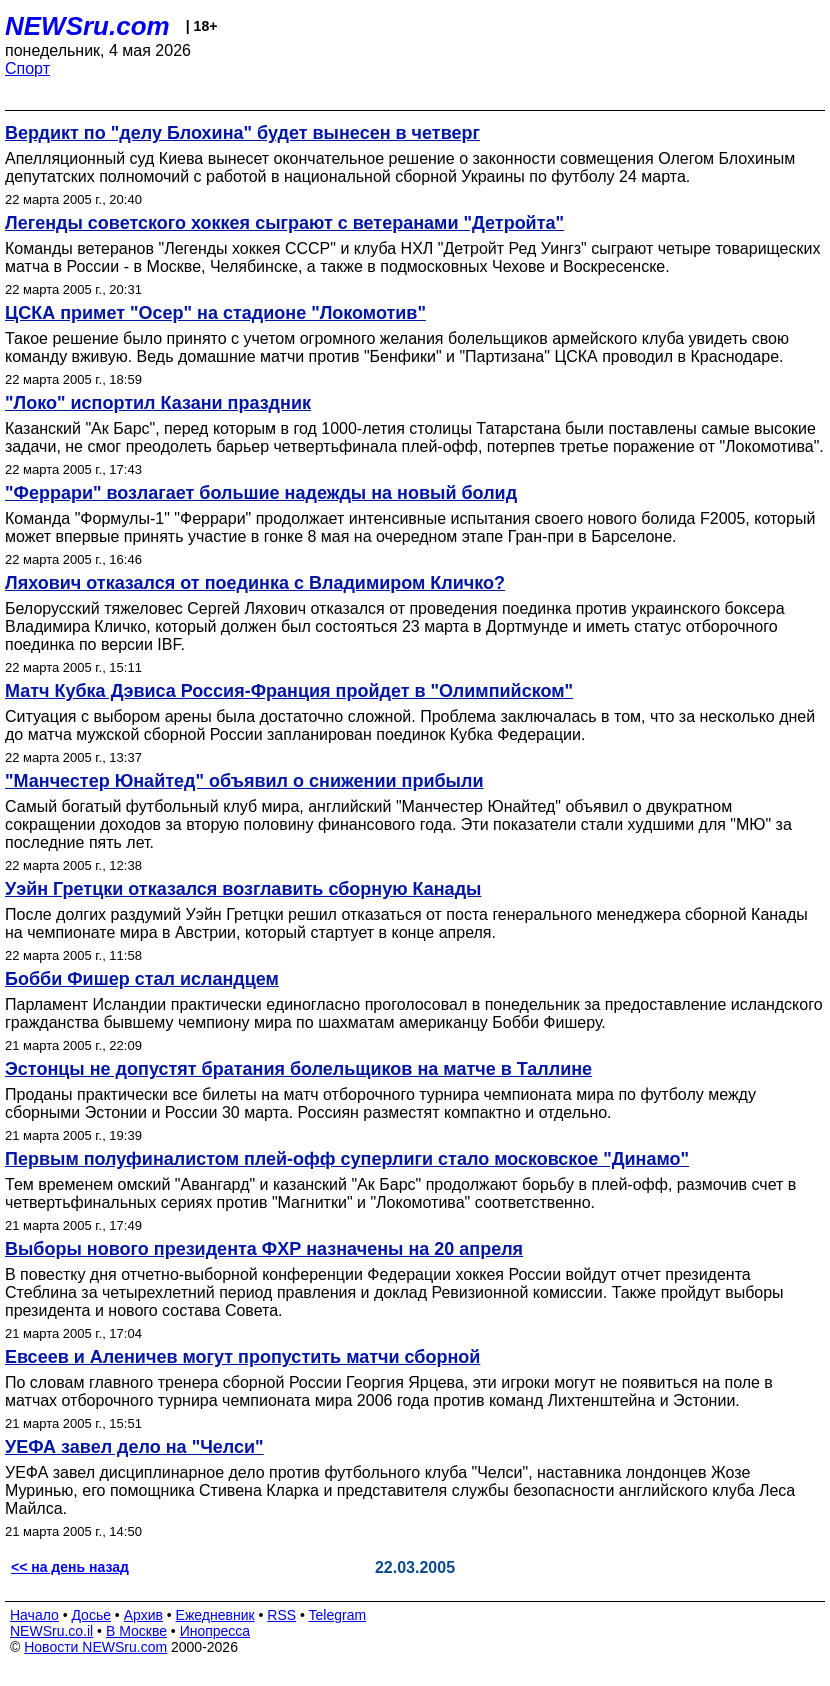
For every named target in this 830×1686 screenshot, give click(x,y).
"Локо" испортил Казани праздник (158, 403)
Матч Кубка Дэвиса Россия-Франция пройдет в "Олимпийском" (289, 691)
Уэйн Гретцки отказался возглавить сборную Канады (243, 889)
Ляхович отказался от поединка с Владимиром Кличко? (255, 583)
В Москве (136, 1631)
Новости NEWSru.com (95, 1647)
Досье (91, 1615)
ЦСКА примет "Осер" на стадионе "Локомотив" (215, 313)
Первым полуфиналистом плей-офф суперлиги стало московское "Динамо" (347, 1159)
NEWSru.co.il (51, 1631)
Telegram (338, 1615)
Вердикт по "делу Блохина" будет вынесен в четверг (242, 133)
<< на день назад (70, 1567)
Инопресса (215, 1631)
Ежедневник (215, 1615)
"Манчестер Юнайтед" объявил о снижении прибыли (244, 781)
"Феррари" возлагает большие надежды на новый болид (261, 493)
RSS (281, 1615)
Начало (34, 1615)
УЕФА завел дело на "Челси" (134, 1447)
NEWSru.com (87, 26)
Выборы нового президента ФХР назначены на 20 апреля (264, 1249)
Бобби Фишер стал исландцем (142, 979)
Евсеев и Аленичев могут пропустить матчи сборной (242, 1357)
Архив (143, 1615)
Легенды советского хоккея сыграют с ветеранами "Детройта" (284, 223)
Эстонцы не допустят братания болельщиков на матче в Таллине (298, 1069)
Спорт (27, 68)
